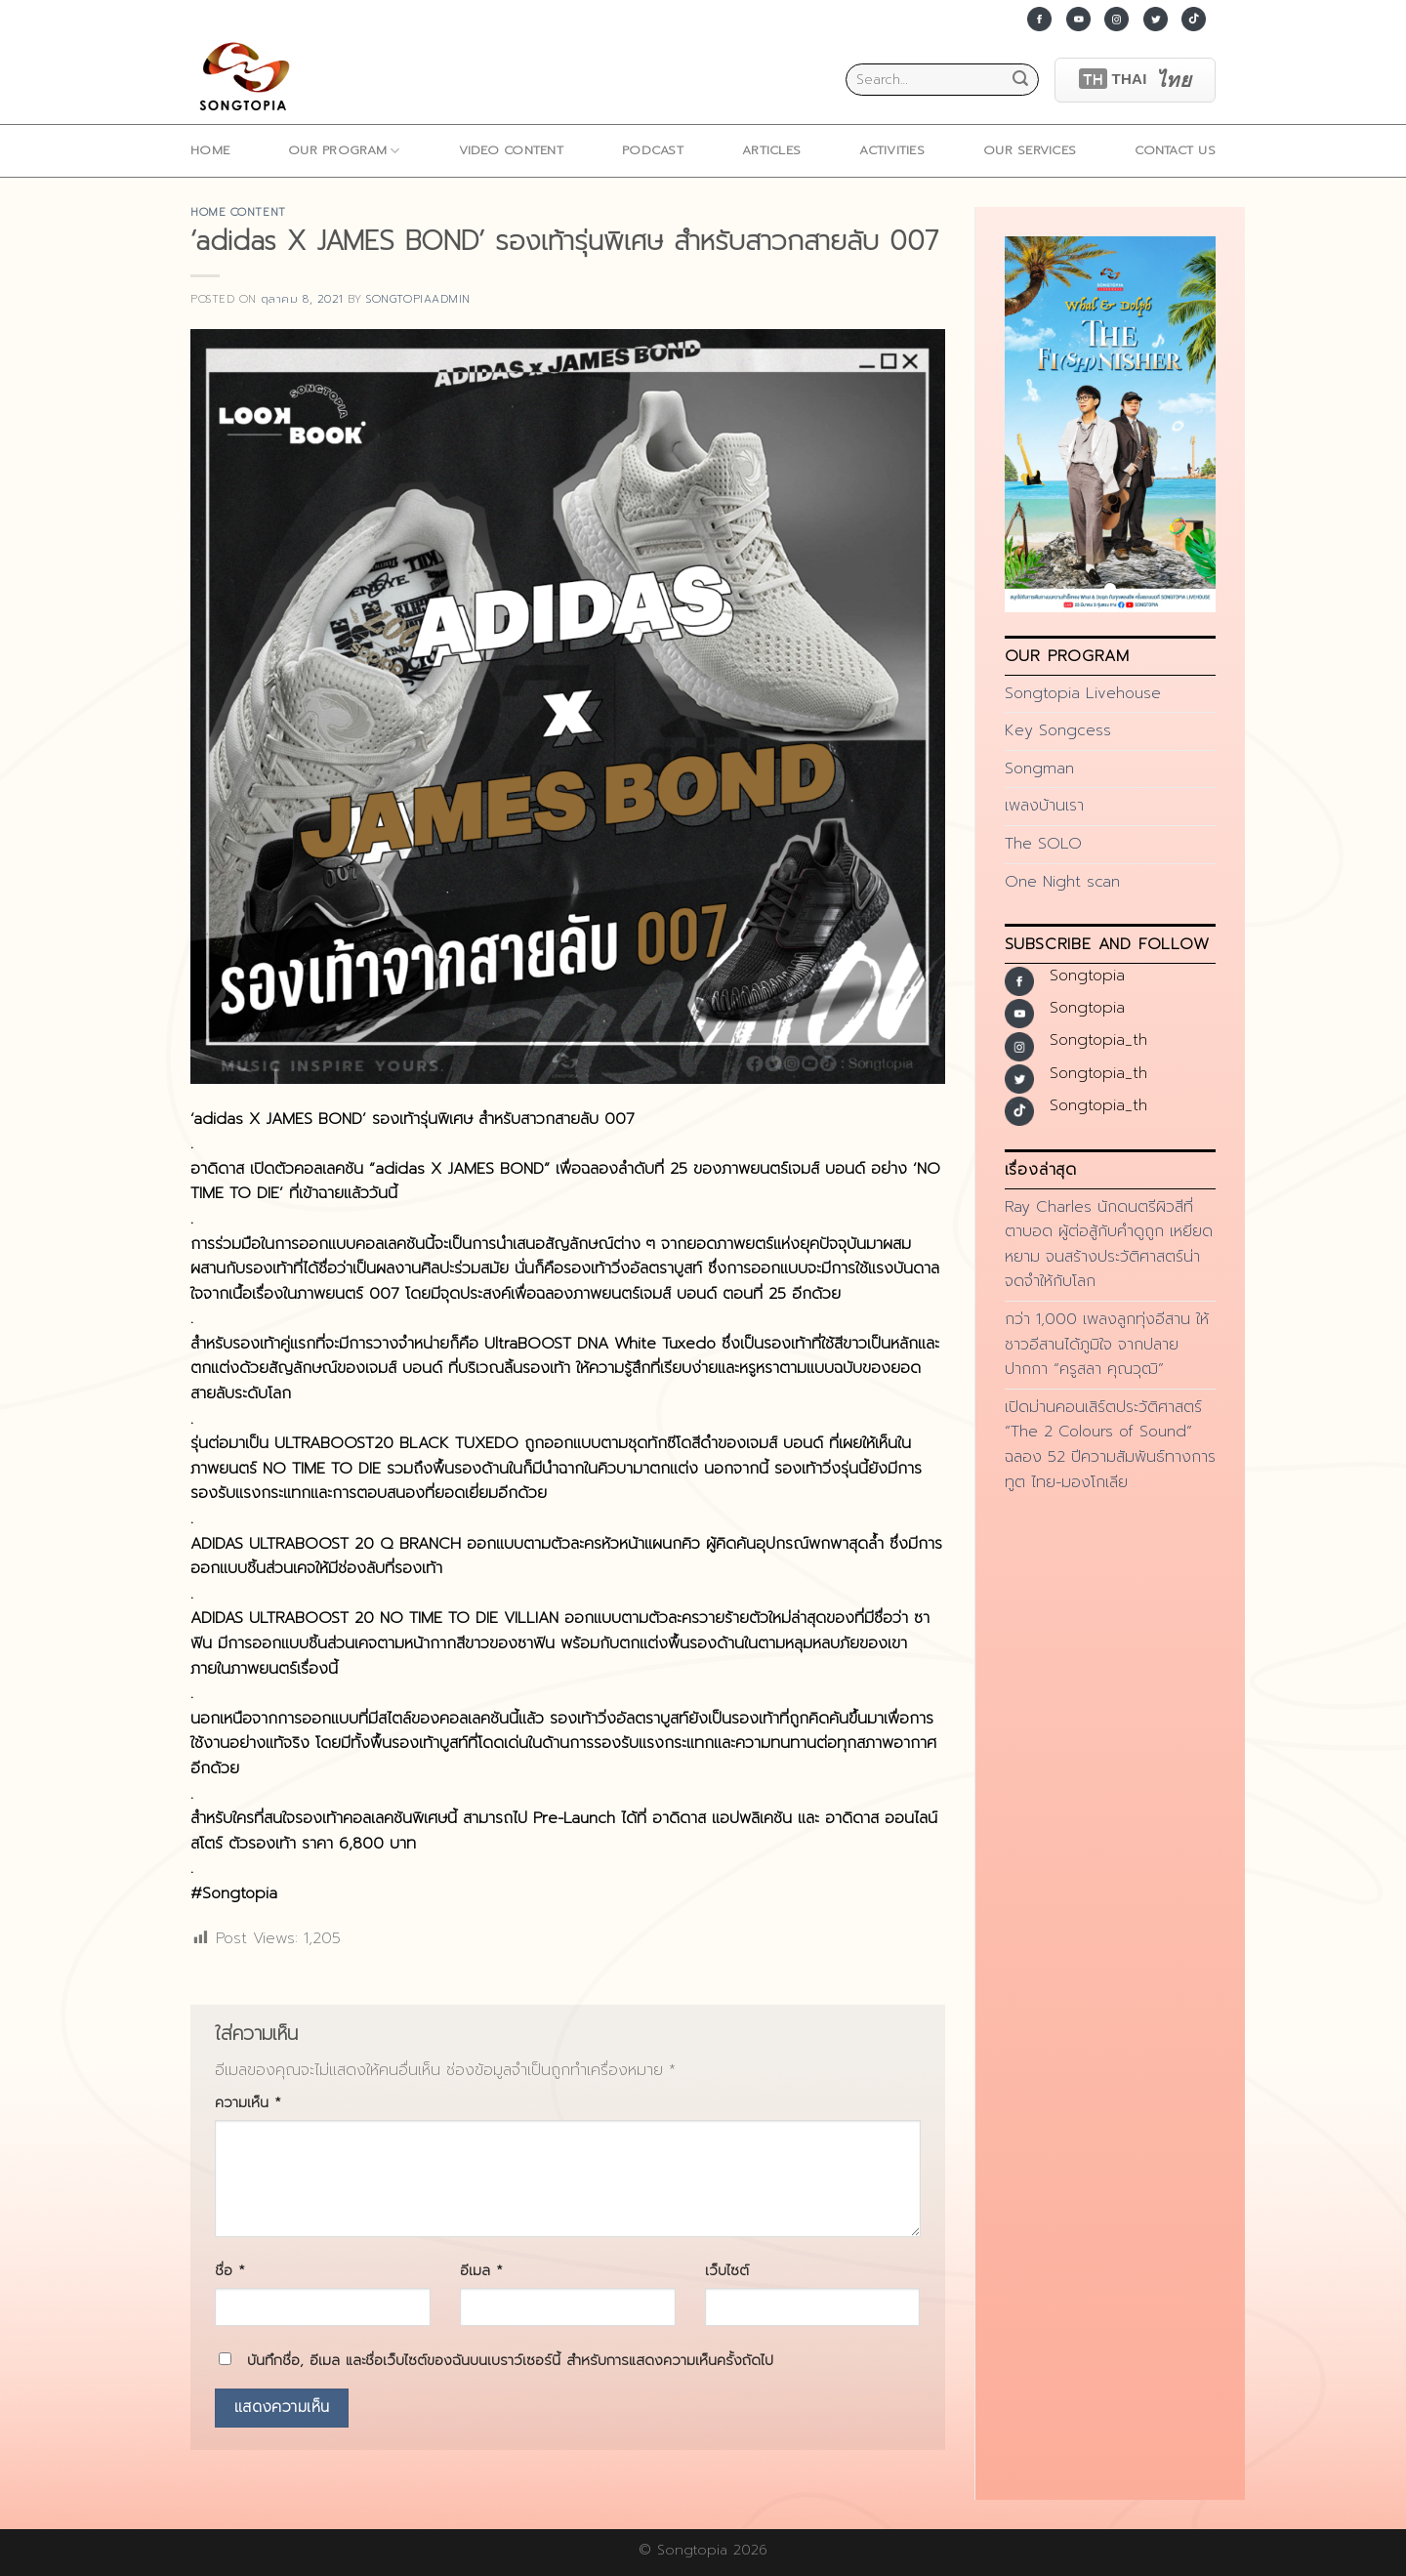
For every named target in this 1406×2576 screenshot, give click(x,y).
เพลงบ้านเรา (1044, 805)
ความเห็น (248, 2102)
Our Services (1029, 150)
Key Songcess (1058, 730)
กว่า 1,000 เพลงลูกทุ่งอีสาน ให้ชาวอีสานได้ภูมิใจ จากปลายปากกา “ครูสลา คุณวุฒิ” (1107, 1344)
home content (238, 212)
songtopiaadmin (418, 299)
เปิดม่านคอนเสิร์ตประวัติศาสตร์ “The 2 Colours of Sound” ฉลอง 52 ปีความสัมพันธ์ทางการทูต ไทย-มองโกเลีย (1110, 1444)
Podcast (652, 150)
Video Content (511, 150)
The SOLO (1043, 843)
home (209, 150)
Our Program (343, 150)
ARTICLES (771, 150)
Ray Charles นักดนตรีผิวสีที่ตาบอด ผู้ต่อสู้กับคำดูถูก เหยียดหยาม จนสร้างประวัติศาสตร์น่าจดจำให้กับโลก (1109, 1244)
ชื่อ (230, 2270)
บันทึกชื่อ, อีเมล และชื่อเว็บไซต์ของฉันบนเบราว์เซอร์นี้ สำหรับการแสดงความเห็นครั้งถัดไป (510, 2360)
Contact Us (1175, 150)
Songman (1039, 768)
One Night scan (1062, 881)
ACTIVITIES (892, 150)
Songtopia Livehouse (1083, 693)
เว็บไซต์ (727, 2270)
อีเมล (481, 2270)
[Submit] (1020, 80)
